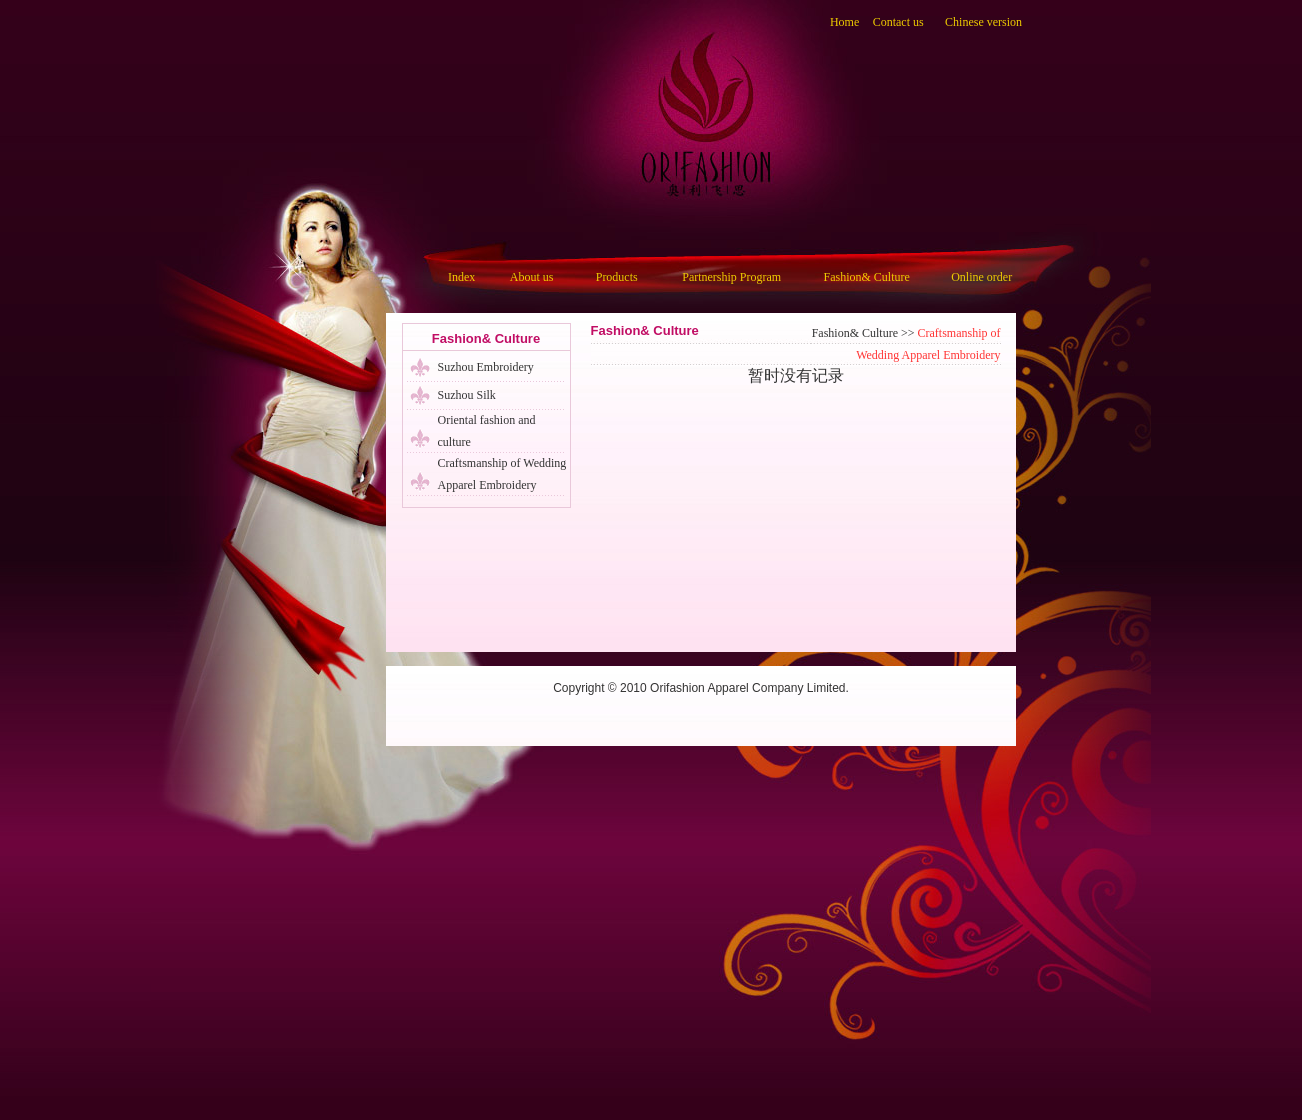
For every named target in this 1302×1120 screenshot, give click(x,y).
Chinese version (983, 22)
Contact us (898, 22)
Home (844, 22)
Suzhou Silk (467, 395)
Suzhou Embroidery (486, 367)
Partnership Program (731, 277)
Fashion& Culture (867, 277)
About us (532, 277)
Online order (981, 277)
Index (461, 277)
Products (617, 277)
